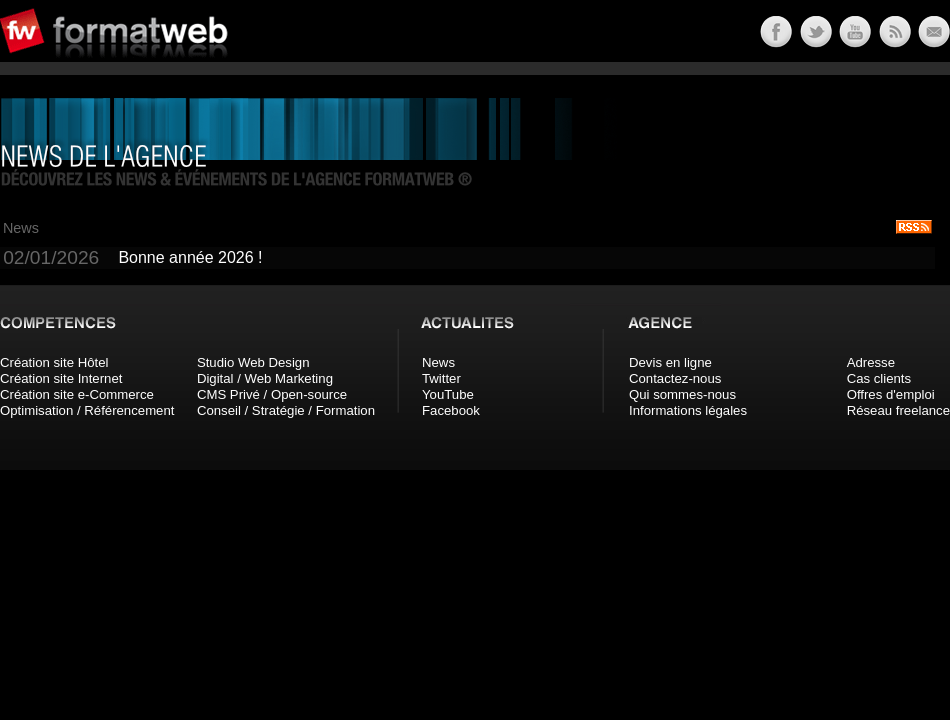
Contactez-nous (675, 378)
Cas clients (879, 378)
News (438, 362)
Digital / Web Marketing (265, 378)
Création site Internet (61, 378)
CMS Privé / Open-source (272, 394)
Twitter (441, 378)
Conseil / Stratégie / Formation (286, 410)
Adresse (871, 362)
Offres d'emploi (891, 394)
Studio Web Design (253, 362)
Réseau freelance (898, 410)
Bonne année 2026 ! (190, 257)
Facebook (451, 410)
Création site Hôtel (54, 362)
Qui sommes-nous (682, 394)
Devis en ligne (670, 362)
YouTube (448, 394)
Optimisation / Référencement (87, 410)
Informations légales (688, 410)
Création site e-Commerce (77, 394)
